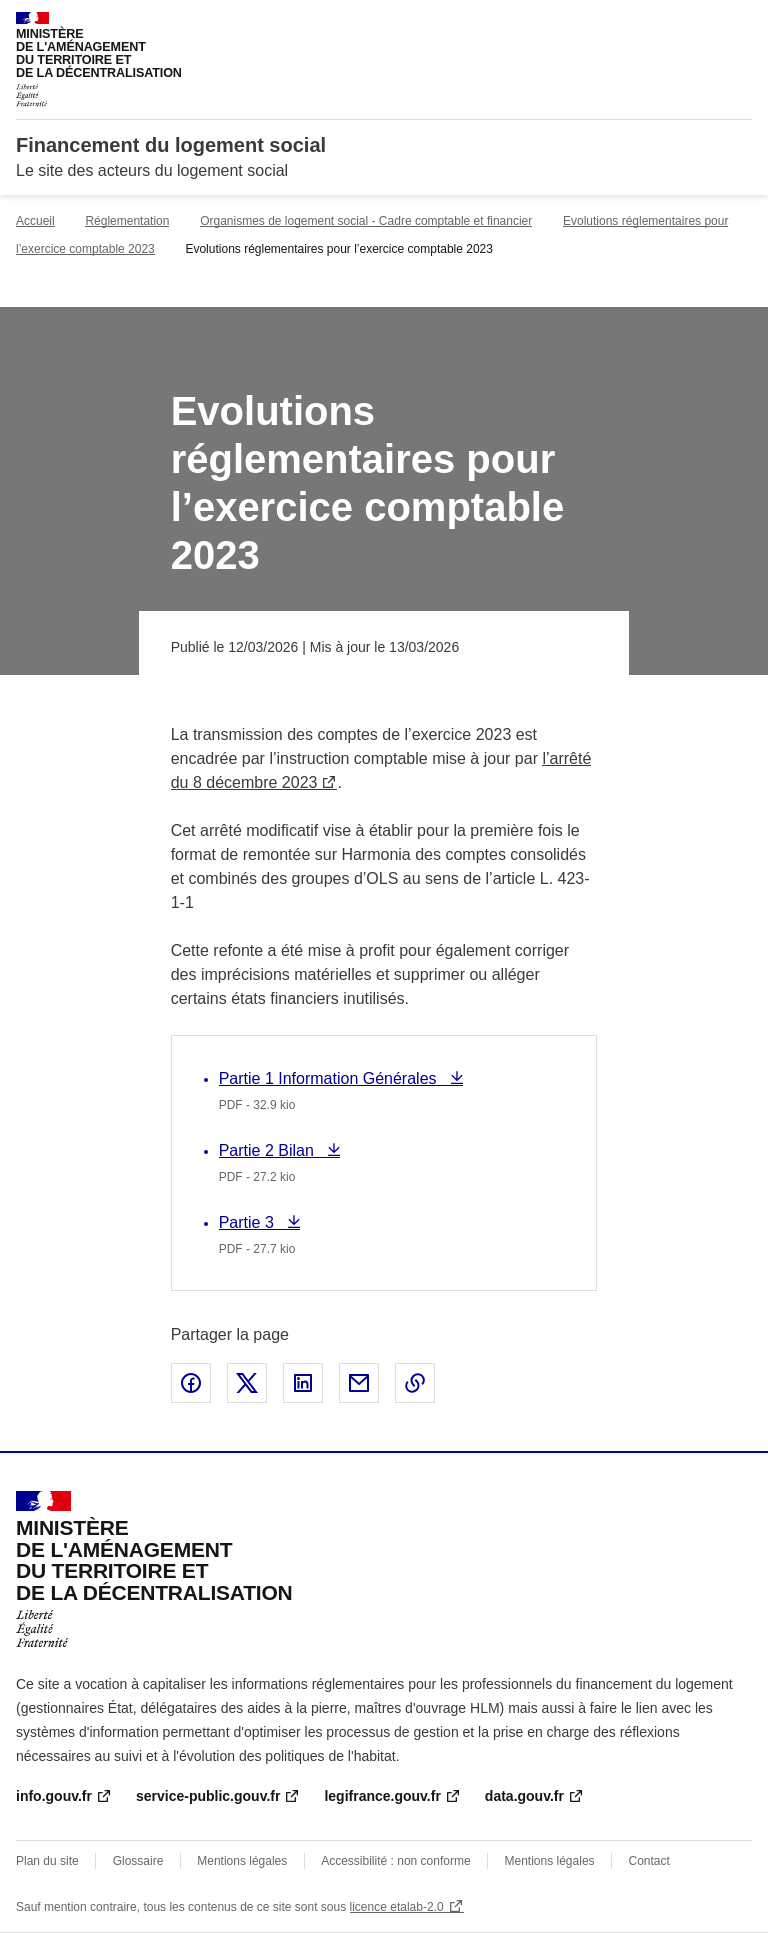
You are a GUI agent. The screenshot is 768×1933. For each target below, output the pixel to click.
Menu (740, 24)
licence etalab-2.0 (397, 1907)
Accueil (35, 221)
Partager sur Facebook (191, 1383)
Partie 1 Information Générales (330, 1078)
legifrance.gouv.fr (382, 1796)
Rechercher (700, 24)
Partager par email (359, 1383)
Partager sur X (247, 1383)
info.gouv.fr (54, 1796)
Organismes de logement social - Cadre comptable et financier (366, 221)
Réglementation (127, 221)
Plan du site (47, 1861)
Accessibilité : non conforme (395, 1861)
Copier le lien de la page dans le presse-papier (415, 1383)
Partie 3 (257, 1222)
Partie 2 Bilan (269, 1150)
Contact (648, 1861)
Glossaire (138, 1861)
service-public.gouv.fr (208, 1796)
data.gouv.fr (524, 1796)
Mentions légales (242, 1861)
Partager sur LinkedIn (303, 1383)
